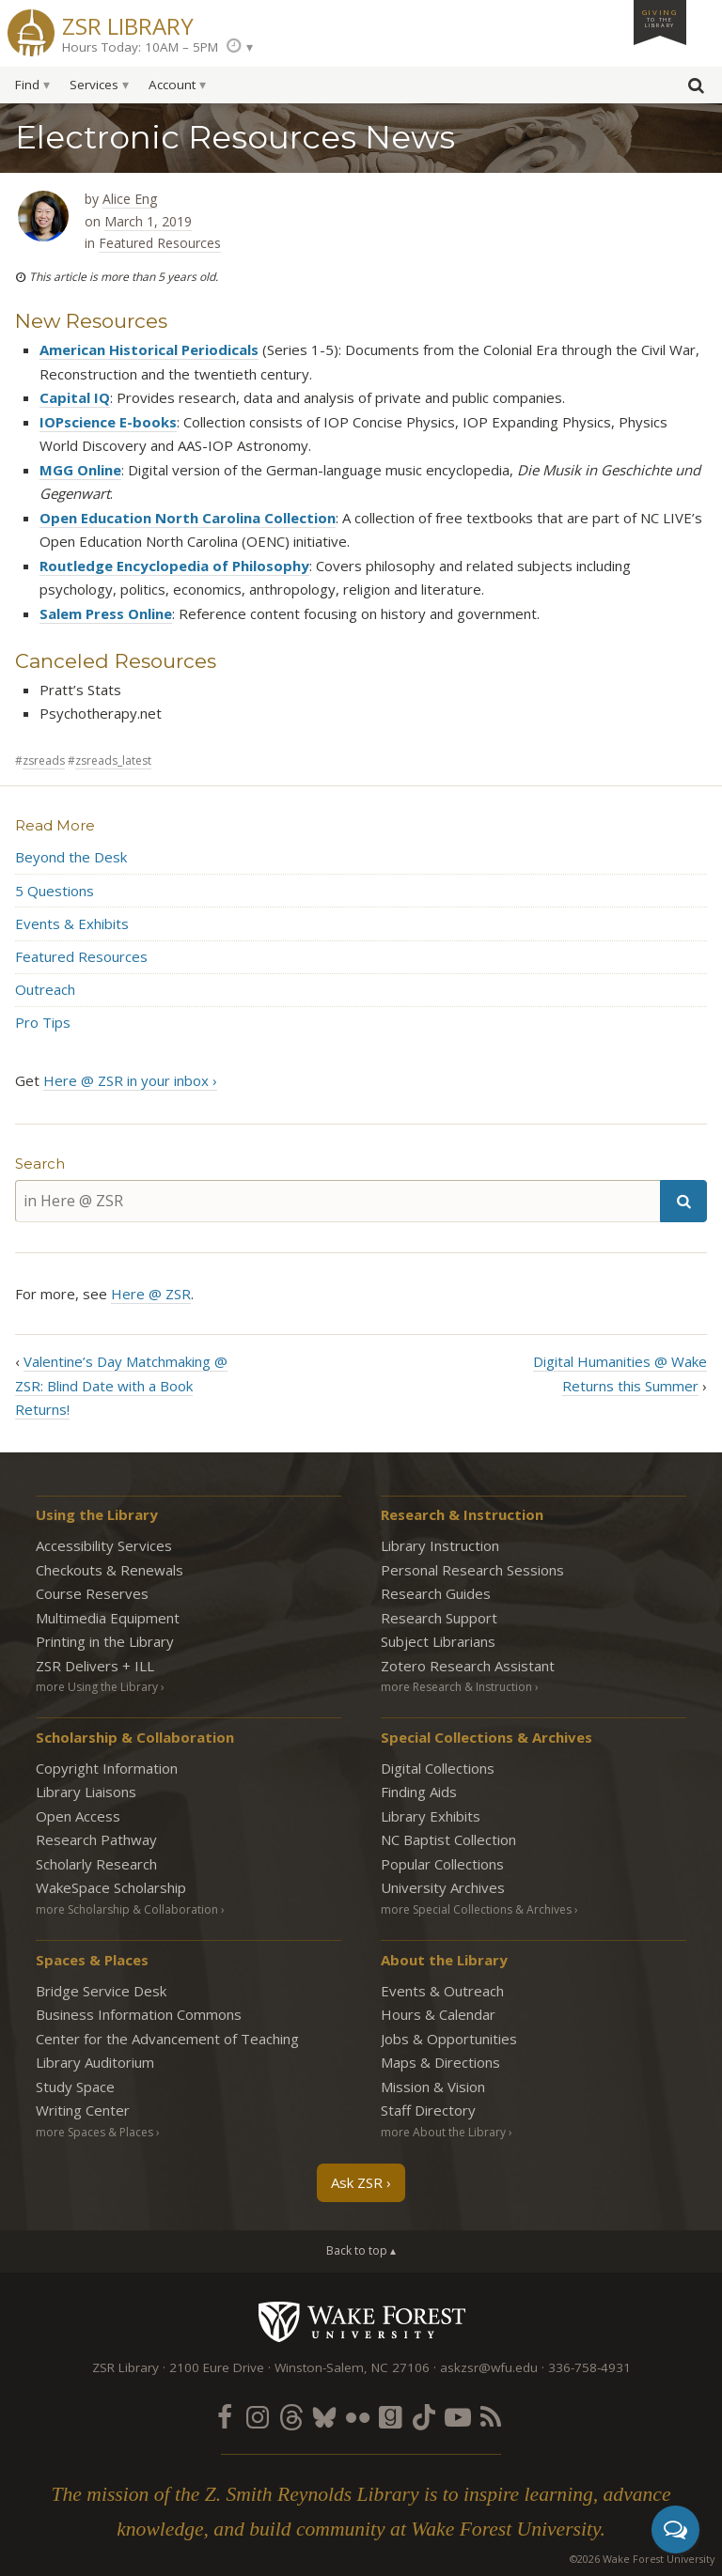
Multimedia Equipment (108, 1617)
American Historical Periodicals (149, 349)
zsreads (44, 760)
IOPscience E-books (108, 421)
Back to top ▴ (361, 2250)
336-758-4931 (589, 2367)
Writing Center (83, 2110)
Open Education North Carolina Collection (187, 517)
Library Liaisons (86, 1791)
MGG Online (80, 469)
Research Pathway (96, 1839)
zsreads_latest (113, 760)
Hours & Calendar (438, 2014)
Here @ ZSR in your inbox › (130, 1080)
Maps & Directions (440, 2062)
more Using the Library (97, 1687)
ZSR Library (128, 24)
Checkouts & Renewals (109, 1569)
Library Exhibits (430, 1816)
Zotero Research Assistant (468, 1665)
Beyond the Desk (71, 856)
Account (172, 84)
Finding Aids (419, 1791)
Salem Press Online (105, 613)
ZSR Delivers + (95, 1665)
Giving (660, 18)
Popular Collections (442, 1863)
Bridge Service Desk (101, 1990)
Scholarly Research (96, 1863)
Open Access (78, 1816)
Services (94, 84)
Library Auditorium (95, 2062)
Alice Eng (129, 199)
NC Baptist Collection (448, 1839)
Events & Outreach (442, 1990)
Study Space (75, 2086)
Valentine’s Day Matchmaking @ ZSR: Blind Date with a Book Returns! (121, 1385)
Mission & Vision (433, 2086)
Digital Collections (437, 1768)
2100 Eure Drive (216, 2367)
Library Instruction (440, 1545)
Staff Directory (428, 2110)
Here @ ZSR (151, 1293)
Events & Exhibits (72, 923)
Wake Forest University (361, 2321)
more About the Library (443, 2132)
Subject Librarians (438, 1641)
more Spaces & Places (94, 2132)
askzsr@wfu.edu (489, 2367)
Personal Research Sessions (472, 1569)
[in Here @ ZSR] (337, 1201)
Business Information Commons (139, 2014)
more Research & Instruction (456, 1687)
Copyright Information (107, 1768)
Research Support (439, 1617)
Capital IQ (74, 397)
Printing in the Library (105, 1641)
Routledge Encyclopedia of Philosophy (174, 565)
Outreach (45, 989)
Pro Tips (43, 1022)
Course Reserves (92, 1593)
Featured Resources (160, 243)
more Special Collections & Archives (476, 1909)
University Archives (443, 1887)
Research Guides (436, 1593)
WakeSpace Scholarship (111, 1887)
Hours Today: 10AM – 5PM (140, 47)
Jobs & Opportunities (449, 2038)
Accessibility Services (104, 1545)
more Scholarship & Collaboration (127, 1909)
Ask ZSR (357, 2182)
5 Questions (54, 890)
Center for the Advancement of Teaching (167, 2038)
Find (27, 84)
